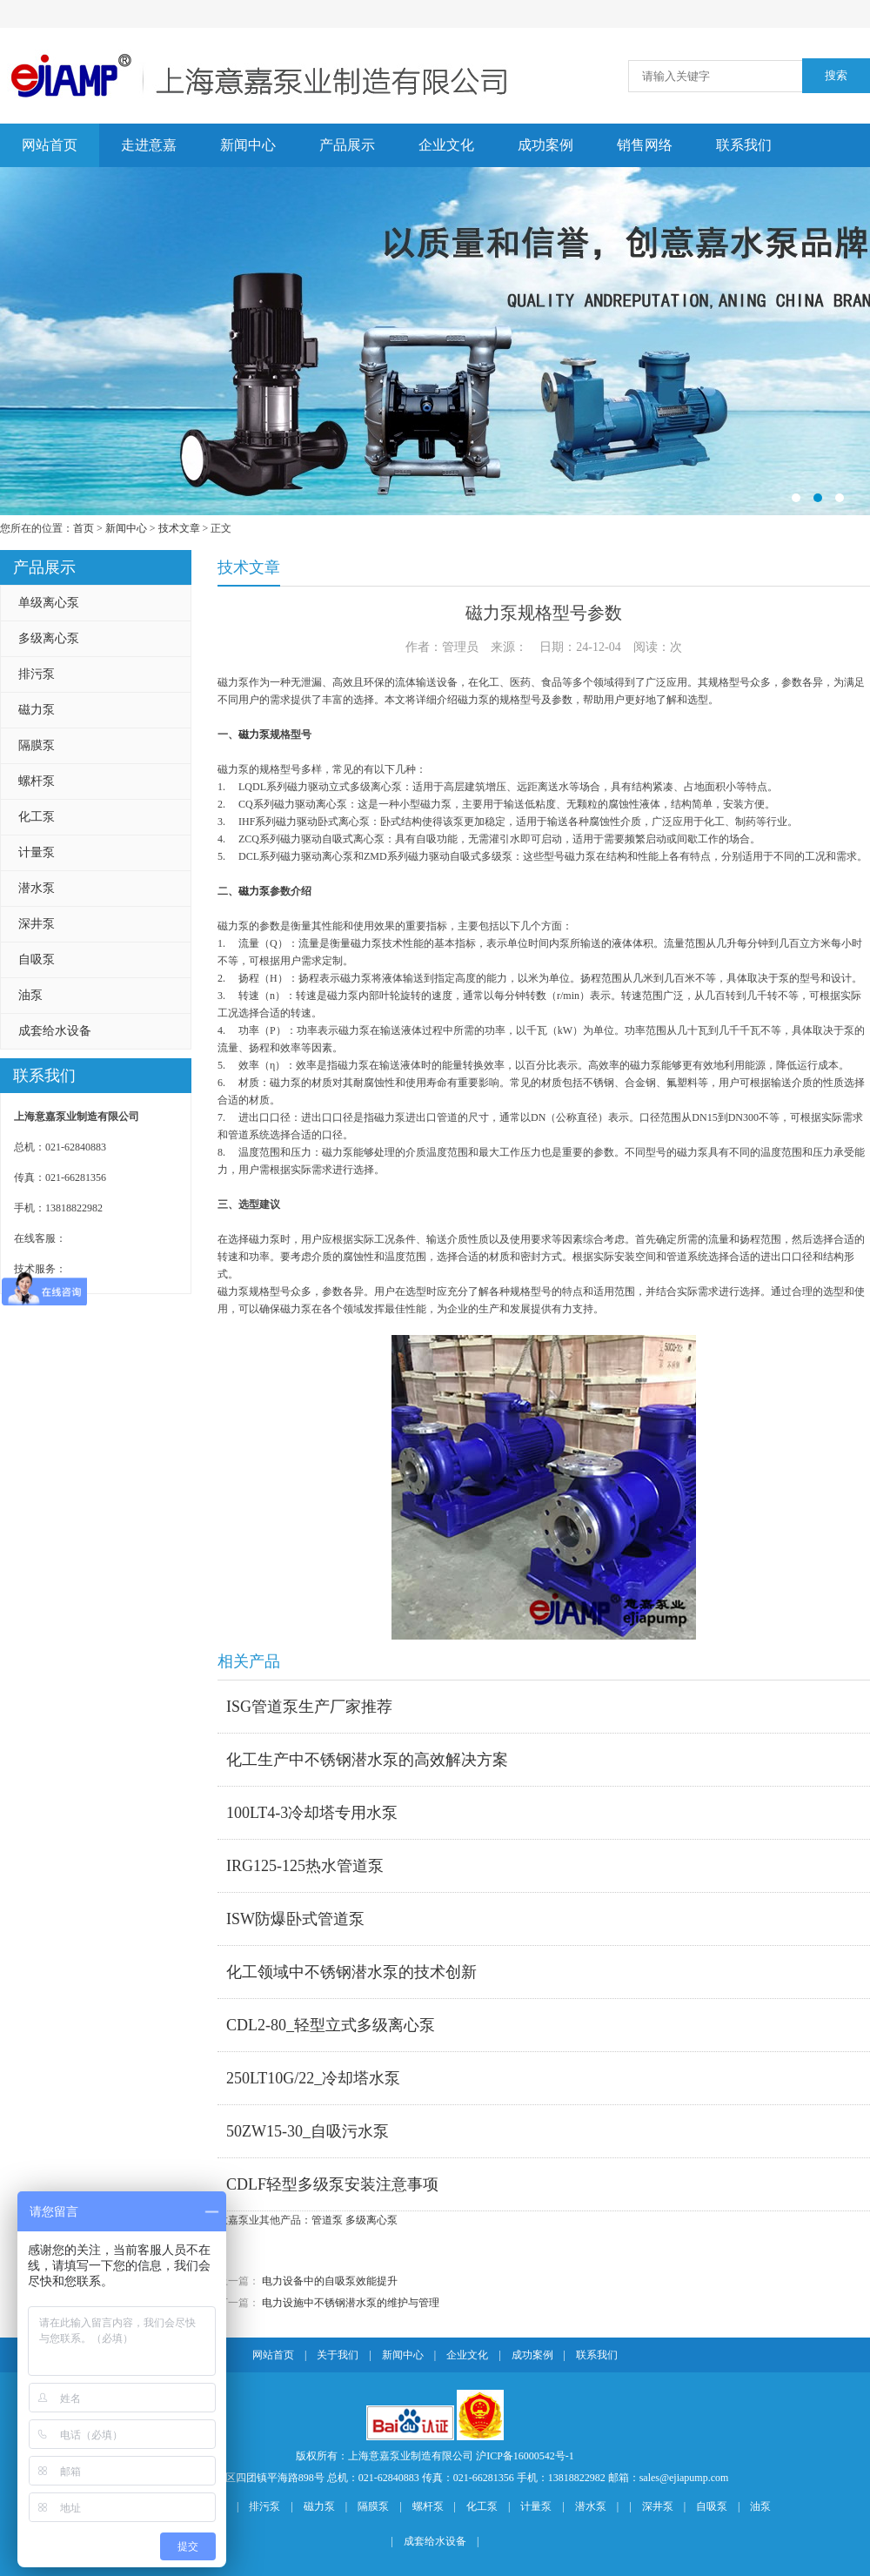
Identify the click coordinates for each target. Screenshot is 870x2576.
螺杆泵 (36, 781)
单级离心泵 (48, 602)
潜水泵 (36, 888)
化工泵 (36, 816)
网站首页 (49, 145)
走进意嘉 (149, 145)
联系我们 (744, 145)
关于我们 (337, 2355)
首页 (83, 528)
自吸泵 (36, 959)
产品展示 (347, 145)
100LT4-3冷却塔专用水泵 (312, 1812)
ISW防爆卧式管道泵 (295, 1919)
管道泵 (327, 2220)
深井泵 (36, 923)
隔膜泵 (36, 745)
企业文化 (446, 145)
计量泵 (36, 852)
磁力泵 (36, 709)
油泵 (30, 995)
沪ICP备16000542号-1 (525, 2456)
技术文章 (179, 528)
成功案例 (545, 145)
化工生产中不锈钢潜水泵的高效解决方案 (367, 1759)
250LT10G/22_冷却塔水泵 (313, 2078)
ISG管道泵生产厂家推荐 (309, 1706)
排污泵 (36, 674)
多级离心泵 (48, 638)
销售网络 (645, 145)
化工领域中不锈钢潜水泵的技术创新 (351, 1972)
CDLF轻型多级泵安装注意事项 (332, 2184)
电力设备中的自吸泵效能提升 (330, 2281)
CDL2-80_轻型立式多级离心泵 (330, 2025)
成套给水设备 (54, 1030)
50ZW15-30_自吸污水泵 (307, 2131)
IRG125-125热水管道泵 (305, 1866)
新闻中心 (248, 145)
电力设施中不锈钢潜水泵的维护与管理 (350, 2303)
